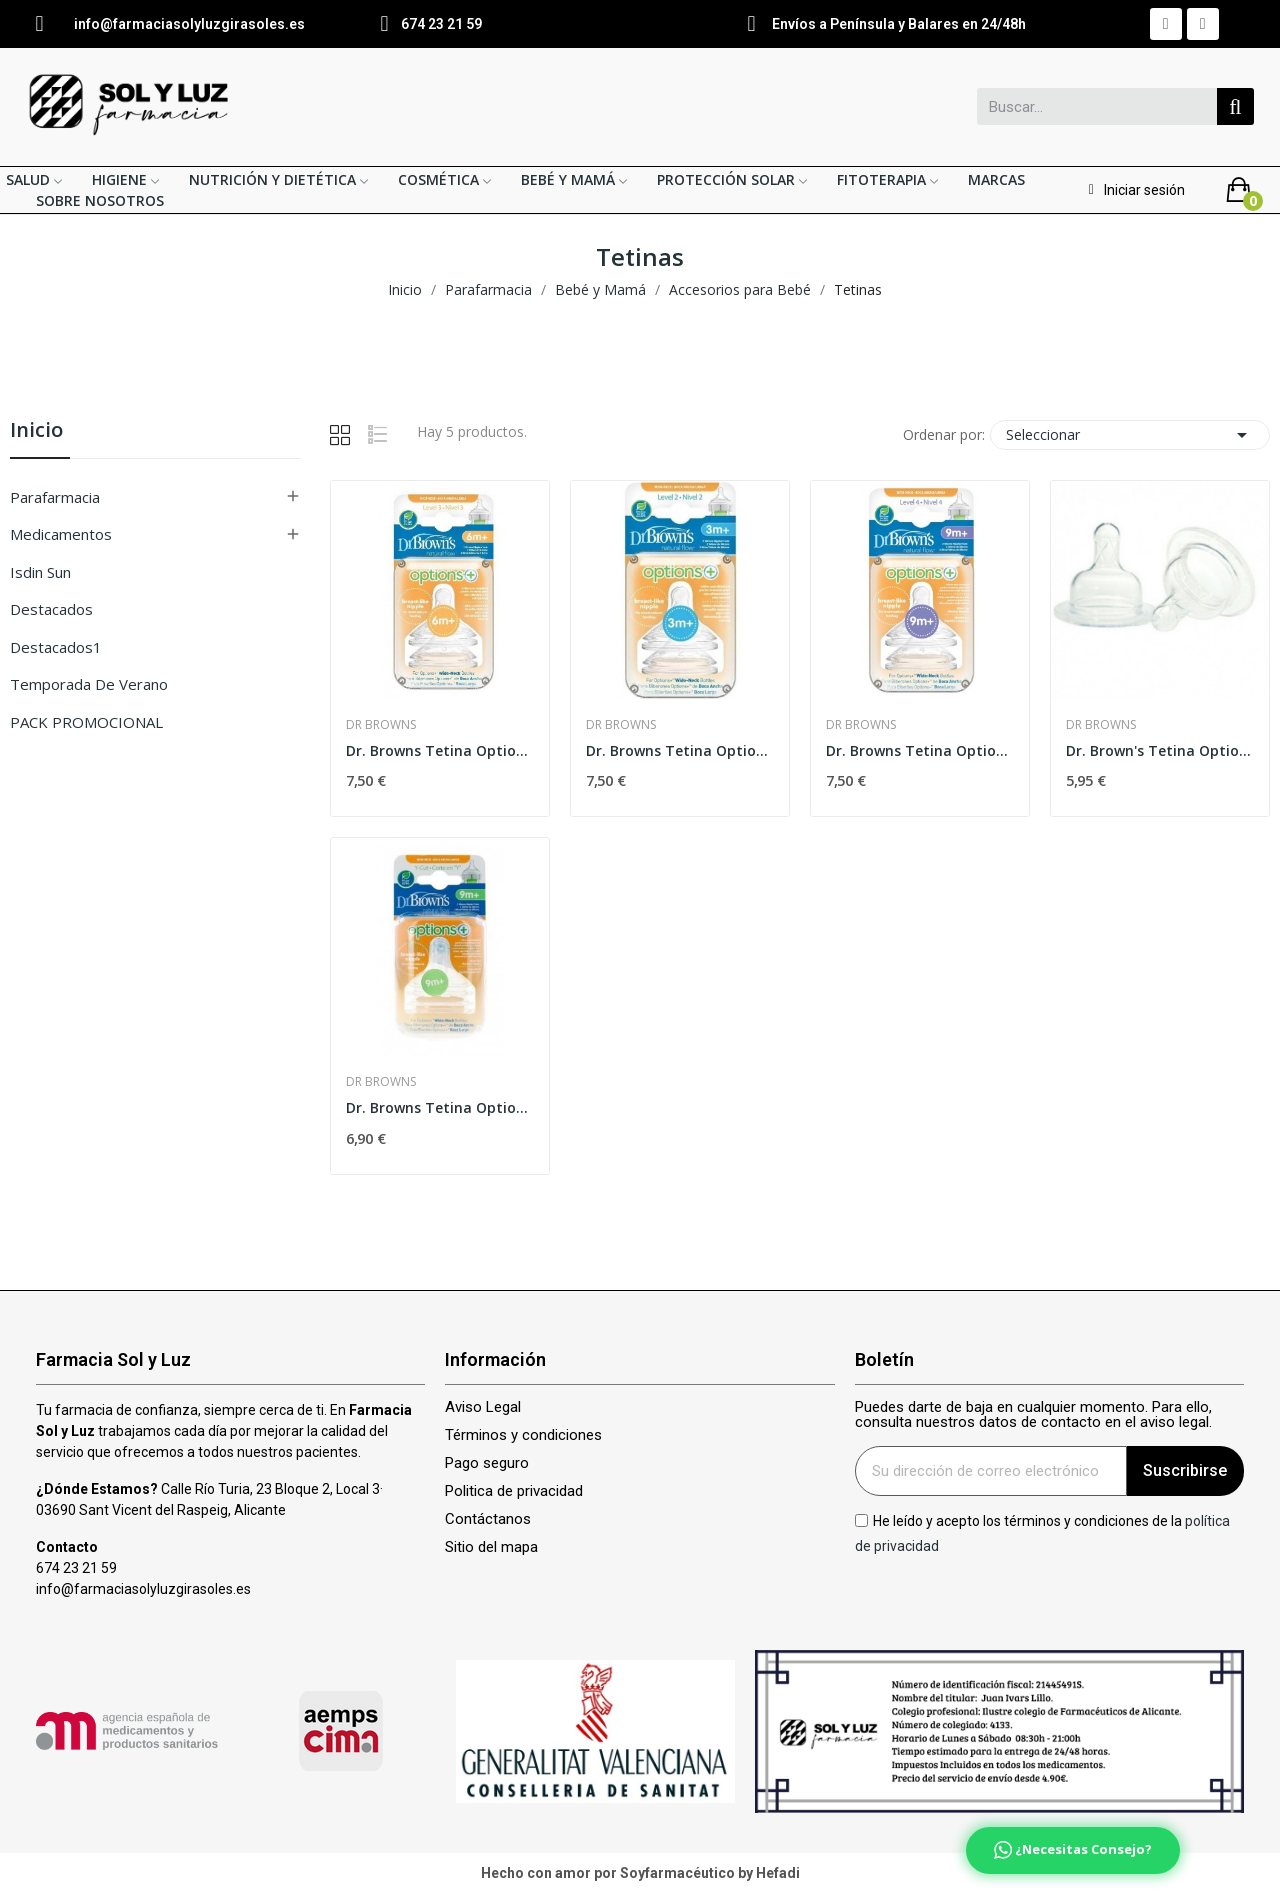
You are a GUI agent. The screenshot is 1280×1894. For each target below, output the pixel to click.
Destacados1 (56, 647)
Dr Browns (381, 725)
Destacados (51, 609)
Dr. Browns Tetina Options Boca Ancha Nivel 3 (440, 750)
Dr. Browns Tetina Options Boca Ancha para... (440, 1107)
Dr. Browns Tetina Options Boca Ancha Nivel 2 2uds (680, 750)
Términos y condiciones (523, 1435)
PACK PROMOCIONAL (86, 722)
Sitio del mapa (491, 1547)
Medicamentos (61, 534)
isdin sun (40, 572)
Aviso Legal (483, 1407)
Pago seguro (487, 1463)
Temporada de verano (89, 684)
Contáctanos (488, 1519)
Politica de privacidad (514, 1491)
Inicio (36, 431)
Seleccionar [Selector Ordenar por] (1130, 435)
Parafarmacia (55, 497)
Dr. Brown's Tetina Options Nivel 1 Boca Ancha (1160, 750)
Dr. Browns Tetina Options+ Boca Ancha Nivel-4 (920, 750)
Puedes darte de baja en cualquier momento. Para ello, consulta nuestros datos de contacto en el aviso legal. (1033, 1415)
